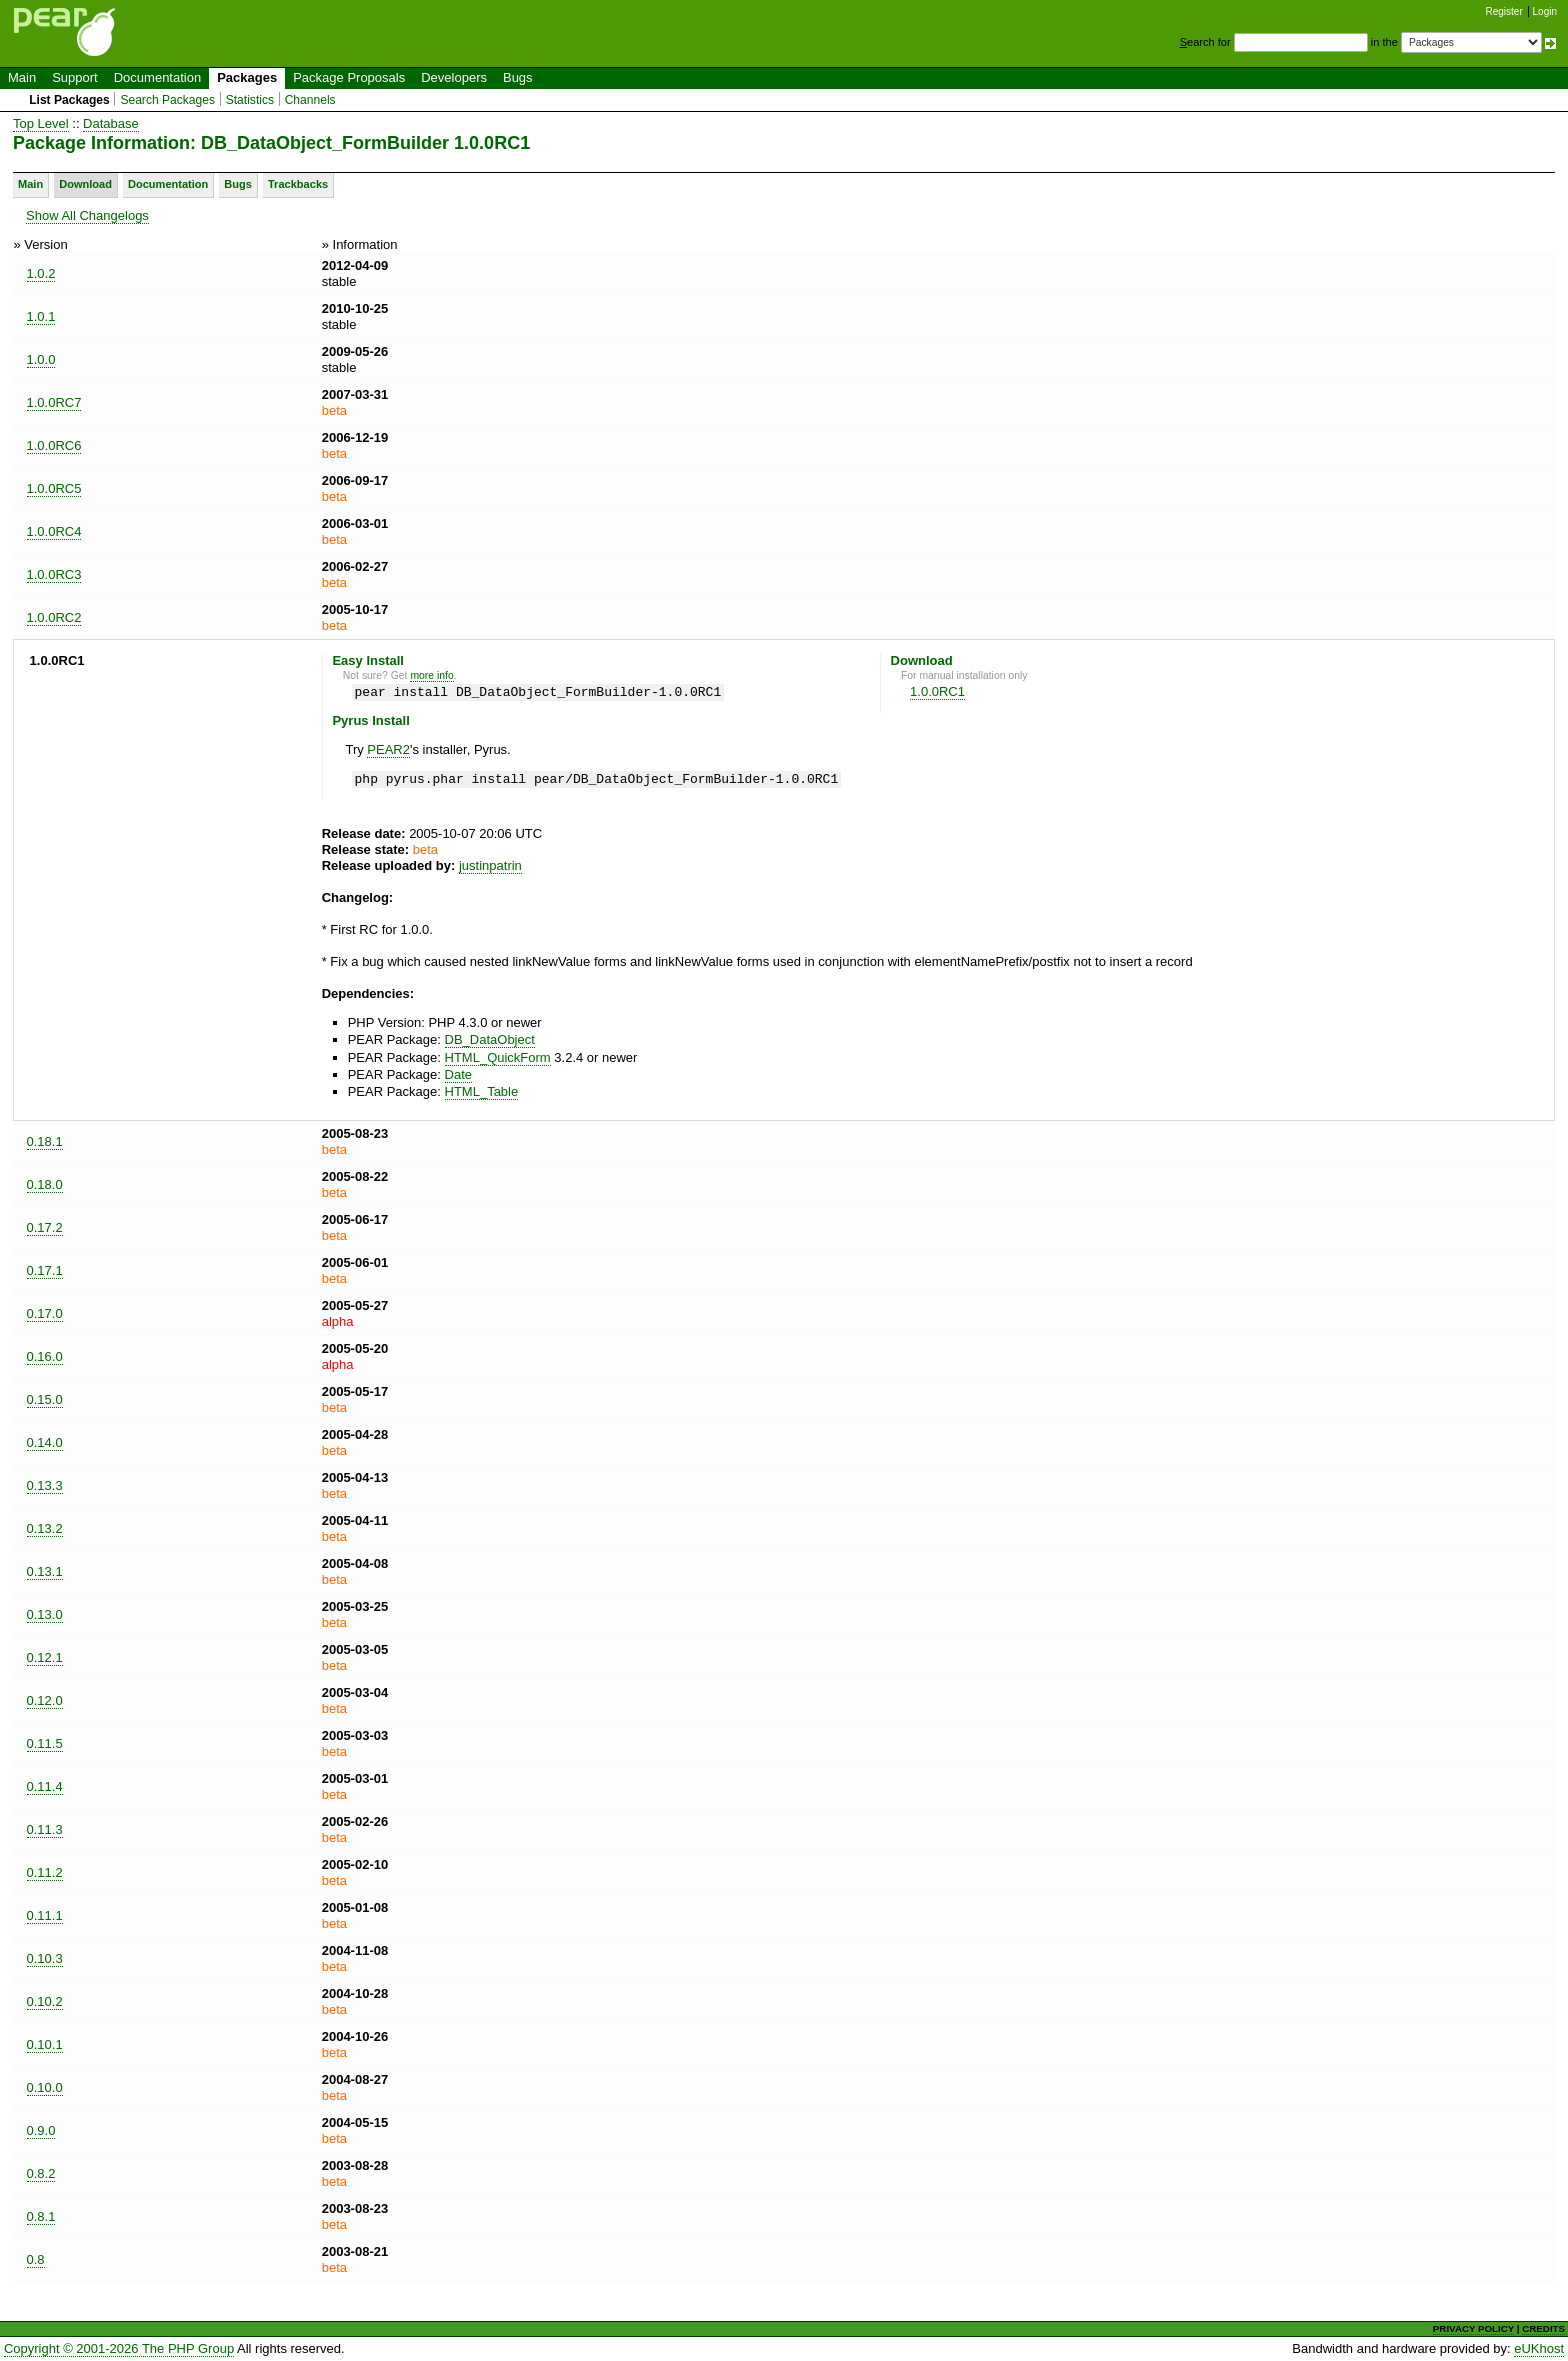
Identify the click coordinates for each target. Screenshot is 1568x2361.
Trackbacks (298, 184)
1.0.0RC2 (54, 617)
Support (75, 77)
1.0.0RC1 (937, 691)
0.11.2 (45, 1872)
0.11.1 (45, 1915)
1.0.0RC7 (54, 402)
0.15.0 (45, 1399)
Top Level (41, 123)
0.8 (36, 2259)
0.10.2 (45, 2001)
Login (1545, 11)
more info (431, 675)
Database (111, 123)
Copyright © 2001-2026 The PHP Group (119, 2348)
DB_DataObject (490, 1039)
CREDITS (1543, 2328)
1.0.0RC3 (54, 574)
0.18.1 (45, 1141)
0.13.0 (45, 1614)
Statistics (250, 100)
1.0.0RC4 (54, 531)
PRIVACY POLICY (1473, 2328)
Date (458, 1074)
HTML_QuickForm (498, 1057)
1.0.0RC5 (54, 488)
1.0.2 (41, 273)
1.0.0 (41, 359)
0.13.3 (45, 1485)
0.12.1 (45, 1657)
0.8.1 (41, 2216)
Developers (454, 77)
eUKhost (1539, 2348)
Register (1504, 11)
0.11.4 (45, 1786)
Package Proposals (349, 77)
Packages (247, 77)
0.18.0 (45, 1184)
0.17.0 (45, 1313)
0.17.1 (45, 1270)
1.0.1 (41, 316)
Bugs (518, 77)
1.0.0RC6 (54, 445)
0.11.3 (45, 1829)
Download (85, 184)
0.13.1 (45, 1571)
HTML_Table (482, 1091)
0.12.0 (45, 1700)
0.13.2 (45, 1528)
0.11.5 (45, 1743)
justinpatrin (490, 865)
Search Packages (167, 100)
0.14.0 (45, 1442)
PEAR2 (388, 749)
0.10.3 (45, 1958)
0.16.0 (45, 1356)
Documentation (157, 77)
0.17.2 (45, 1227)
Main (22, 77)
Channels (310, 100)
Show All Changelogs (87, 215)
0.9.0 (41, 2130)
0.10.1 (45, 2044)
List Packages (69, 100)
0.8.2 (41, 2173)
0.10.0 (45, 2087)
